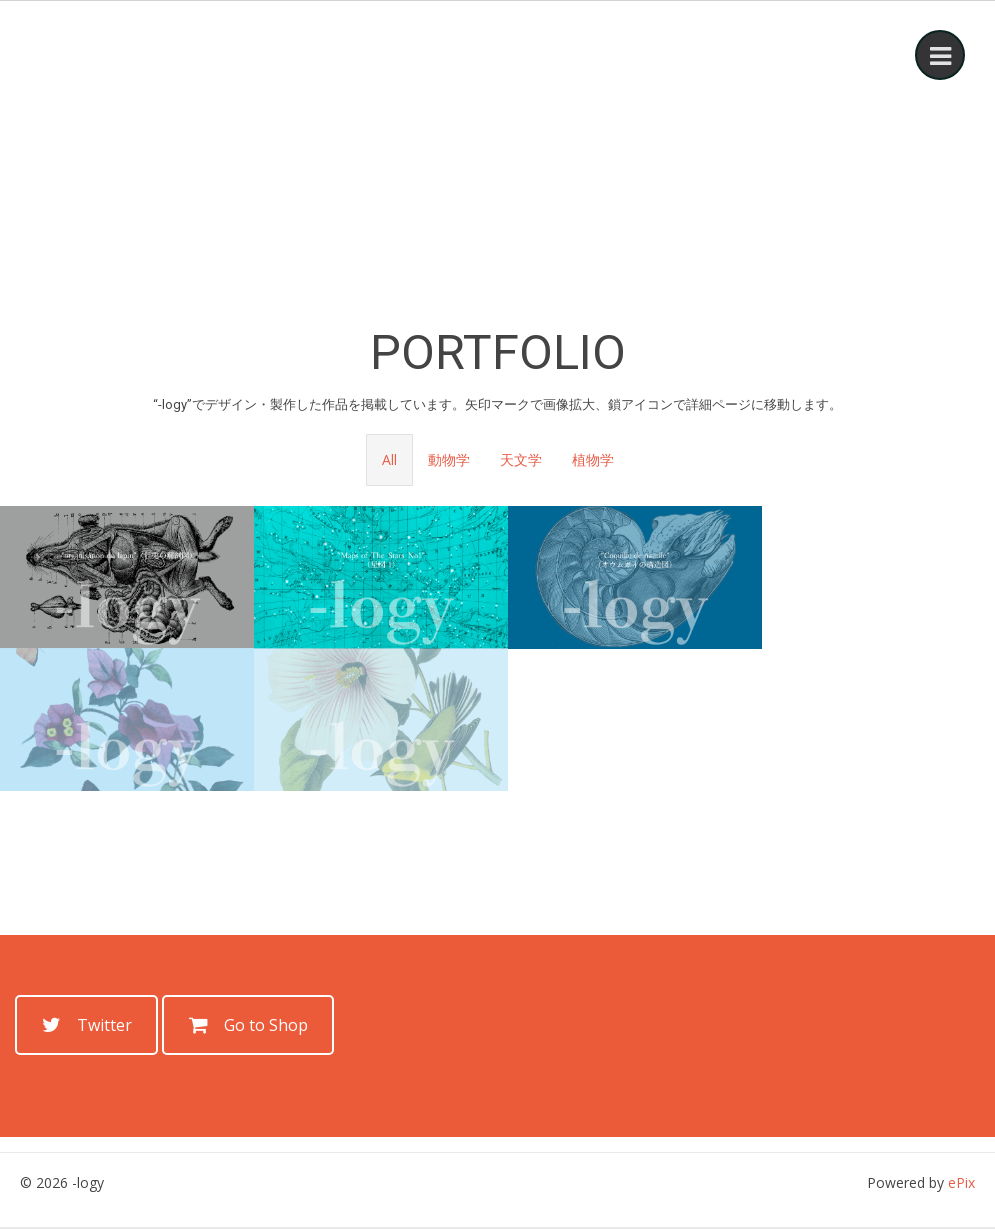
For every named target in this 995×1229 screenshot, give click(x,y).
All (389, 459)
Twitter (87, 1025)
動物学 (449, 459)
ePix (961, 1182)
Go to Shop (248, 1025)
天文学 (521, 459)
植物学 (593, 459)
